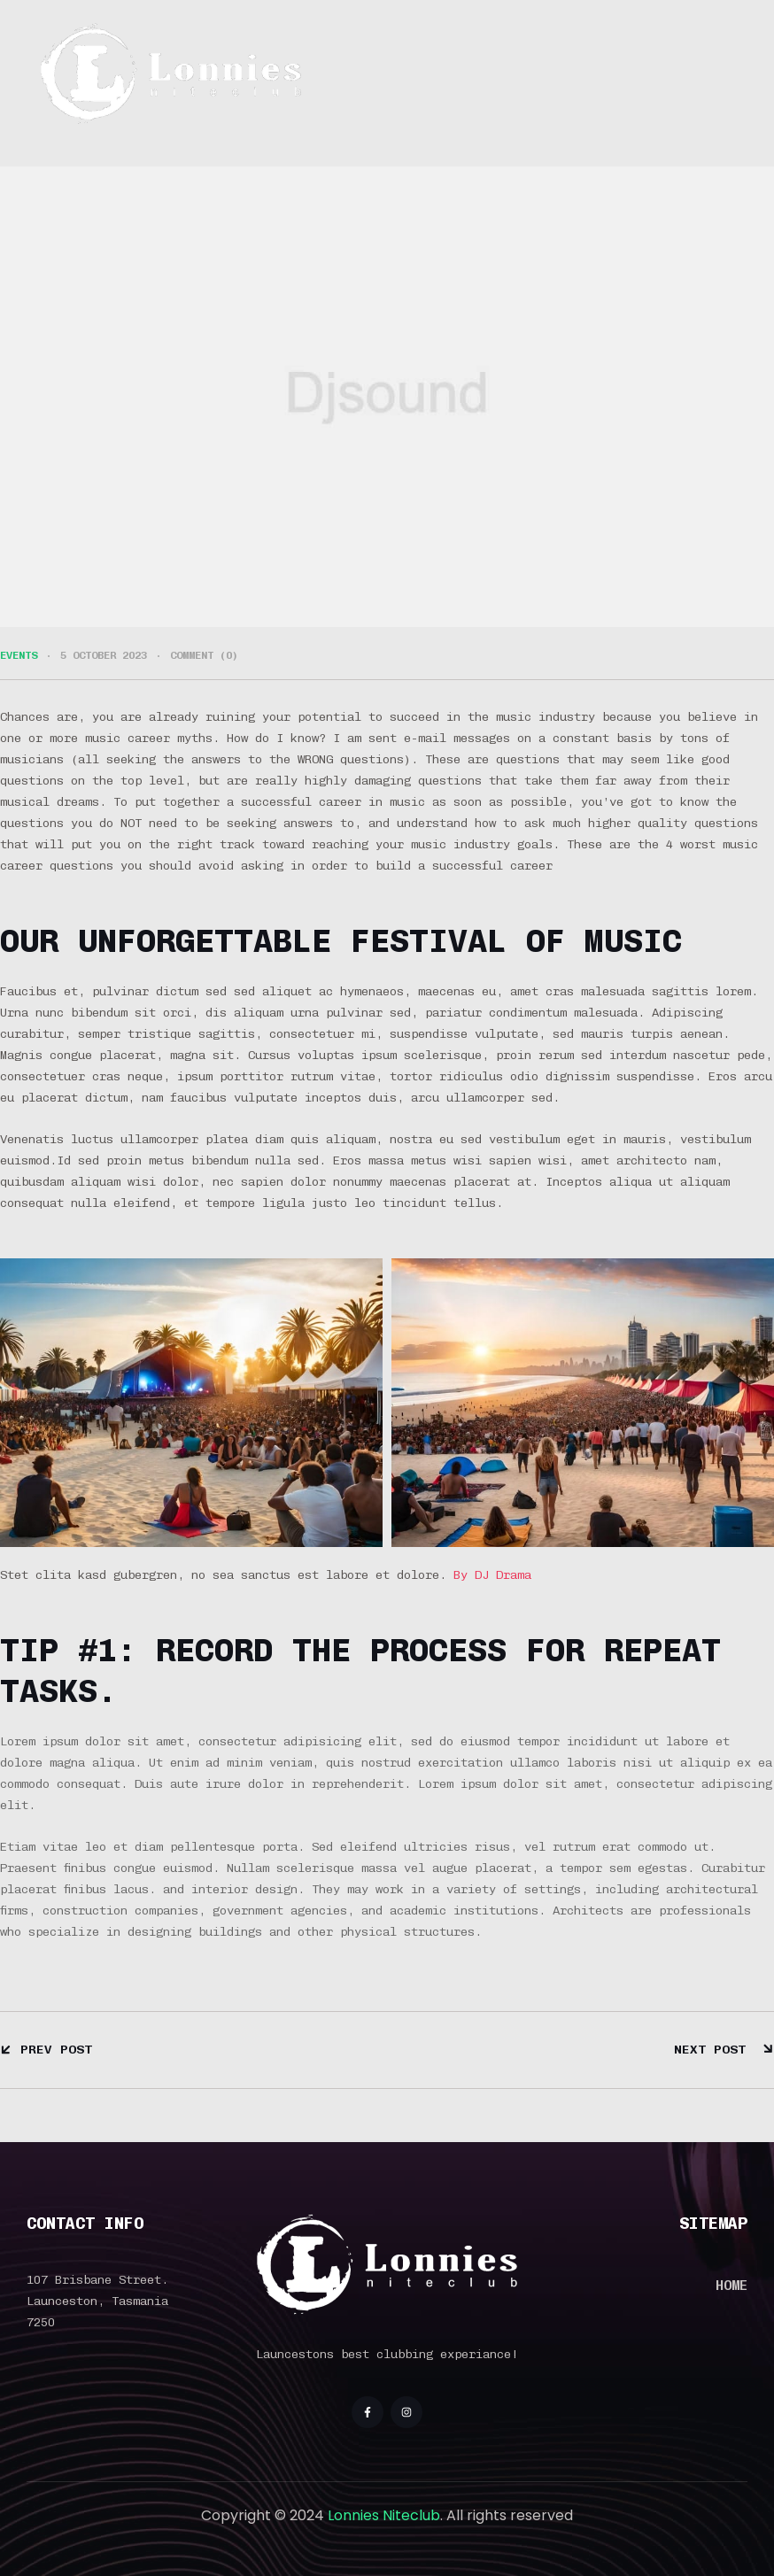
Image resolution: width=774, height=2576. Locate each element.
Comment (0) (204, 655)
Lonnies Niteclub (384, 2515)
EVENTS (18, 655)
